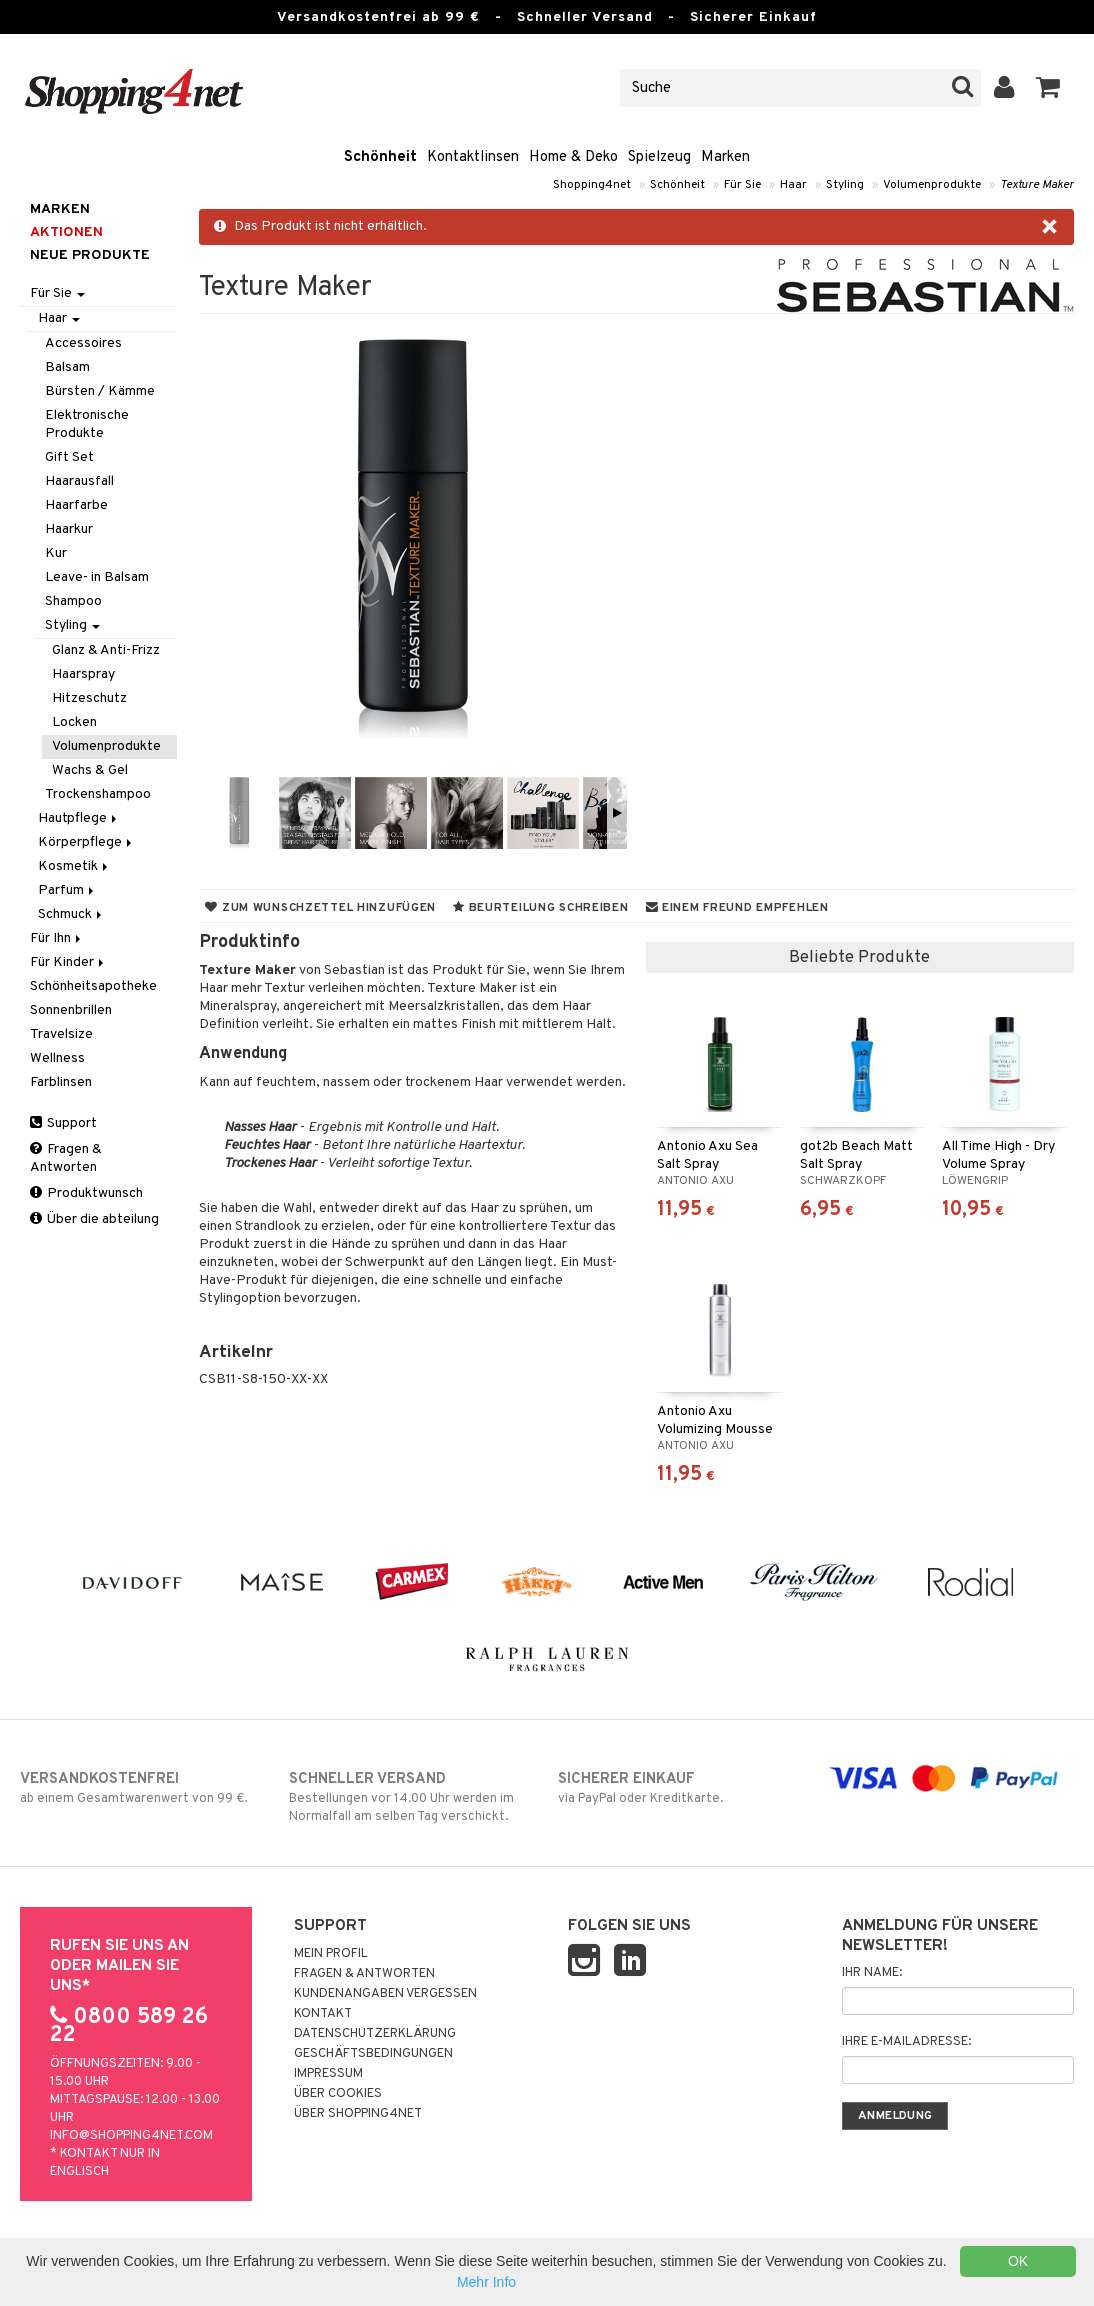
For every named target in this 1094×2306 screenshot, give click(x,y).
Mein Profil (331, 1954)
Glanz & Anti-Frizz (106, 650)
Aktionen (66, 232)
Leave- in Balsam (97, 577)
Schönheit (380, 157)
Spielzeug (659, 157)
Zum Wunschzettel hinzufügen (320, 908)
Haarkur (69, 529)
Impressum (328, 2074)
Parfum (67, 890)
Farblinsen (61, 1082)
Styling (845, 185)
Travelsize (61, 1034)
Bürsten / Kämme (100, 391)
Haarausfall (79, 481)
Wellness (57, 1058)
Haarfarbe (76, 505)
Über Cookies (338, 2094)
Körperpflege (86, 842)
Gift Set (69, 457)
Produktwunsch (86, 1193)
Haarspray (83, 674)
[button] (1048, 88)
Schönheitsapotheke (93, 986)
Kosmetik (74, 866)
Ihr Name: (872, 1973)
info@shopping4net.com (131, 2136)
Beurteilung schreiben (540, 908)
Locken (74, 722)
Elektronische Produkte (87, 424)
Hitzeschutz (89, 698)
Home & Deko (573, 157)
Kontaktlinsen (473, 157)
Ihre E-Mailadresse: (906, 2042)
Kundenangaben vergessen (385, 1994)
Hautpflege (79, 818)
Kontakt (323, 2014)
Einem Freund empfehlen (737, 908)
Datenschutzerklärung (375, 2034)
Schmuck (71, 914)
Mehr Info (486, 2282)
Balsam (67, 367)
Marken (725, 157)
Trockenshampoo (98, 794)
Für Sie (742, 185)
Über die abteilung (94, 1219)
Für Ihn (57, 938)
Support (63, 1123)
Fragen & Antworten (66, 1158)
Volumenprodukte (932, 185)
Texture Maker (1037, 185)
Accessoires (83, 343)
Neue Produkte (90, 255)
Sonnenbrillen (71, 1010)
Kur (56, 553)
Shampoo (73, 601)
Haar (793, 185)
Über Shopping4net (358, 2114)
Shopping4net (592, 185)
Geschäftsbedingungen (373, 2054)
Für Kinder (68, 962)
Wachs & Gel (90, 770)
